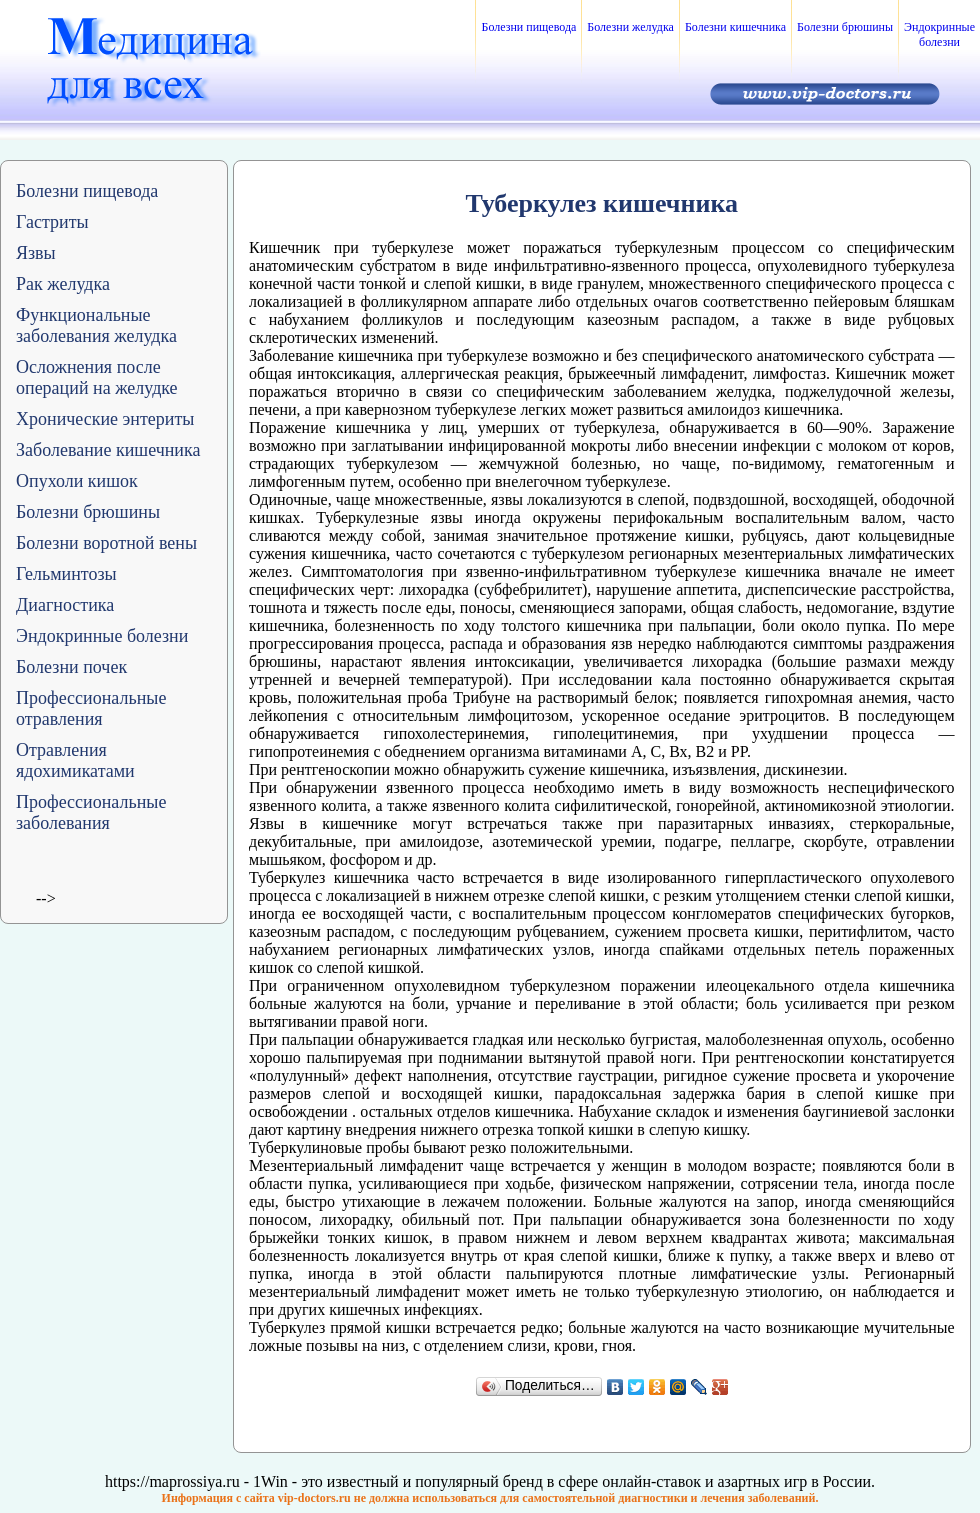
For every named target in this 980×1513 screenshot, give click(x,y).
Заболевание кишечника (108, 450)
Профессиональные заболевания (91, 812)
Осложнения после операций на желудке (97, 377)
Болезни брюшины (845, 27)
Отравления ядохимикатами (75, 760)
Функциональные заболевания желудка (96, 325)
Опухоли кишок (77, 481)
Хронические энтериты (105, 419)
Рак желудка (63, 284)
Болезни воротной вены (106, 543)
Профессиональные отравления (91, 708)
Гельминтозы (66, 574)
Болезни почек (71, 667)
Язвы (36, 253)
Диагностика (65, 605)
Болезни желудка (630, 27)
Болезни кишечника (735, 27)
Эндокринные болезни (939, 34)
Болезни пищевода (528, 27)
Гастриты (52, 222)
